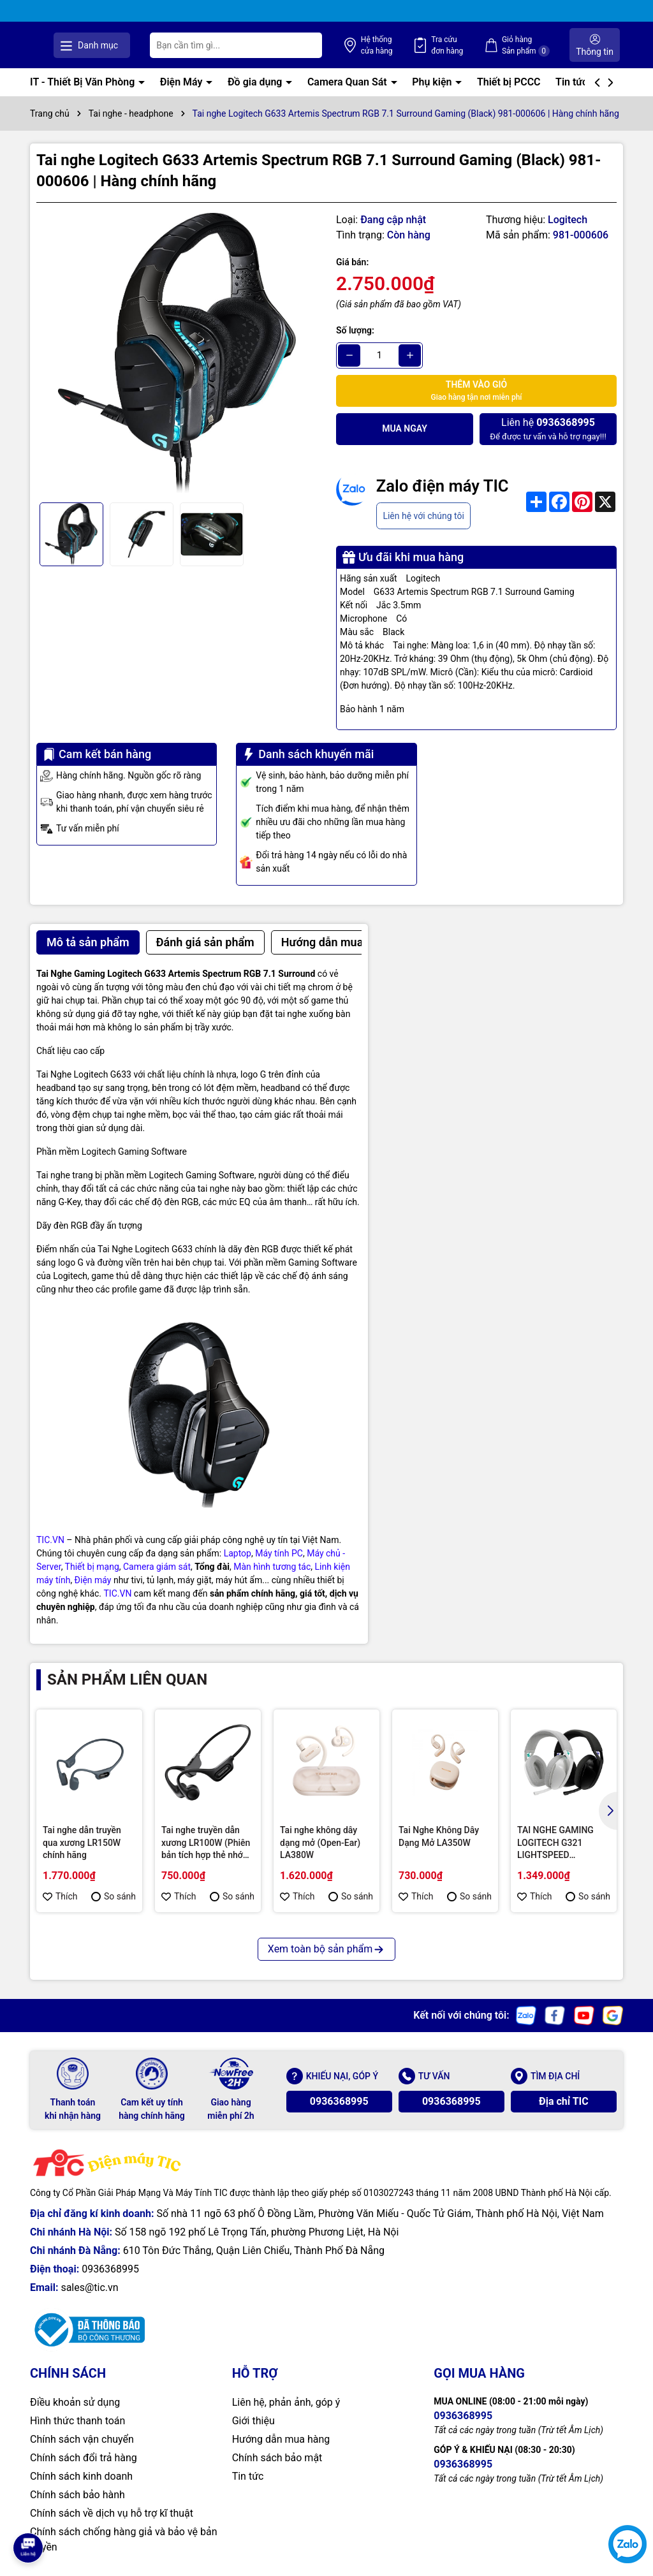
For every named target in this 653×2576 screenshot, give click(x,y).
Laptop (237, 1553)
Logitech (567, 219)
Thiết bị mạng (92, 1566)
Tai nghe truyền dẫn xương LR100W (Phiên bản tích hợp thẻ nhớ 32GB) (205, 1843)
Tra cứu (473, 45)
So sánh (113, 1896)
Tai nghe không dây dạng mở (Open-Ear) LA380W (320, 1842)
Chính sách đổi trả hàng (83, 2458)
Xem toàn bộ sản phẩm (326, 1949)
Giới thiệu (253, 2421)
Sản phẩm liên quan (127, 1679)
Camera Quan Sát (348, 81)
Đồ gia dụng (256, 81)
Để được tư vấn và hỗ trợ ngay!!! (548, 428)
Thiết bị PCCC (509, 81)
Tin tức (572, 81)
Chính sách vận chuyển (82, 2439)
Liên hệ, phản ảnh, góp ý (286, 2402)
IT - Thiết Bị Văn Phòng (83, 81)
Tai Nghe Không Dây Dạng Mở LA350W (439, 1836)
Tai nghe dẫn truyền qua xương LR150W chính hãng (82, 1842)
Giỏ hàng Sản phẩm (538, 45)
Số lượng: (355, 330)
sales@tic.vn (89, 2287)
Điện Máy (182, 81)
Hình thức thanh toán (77, 2421)
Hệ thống (416, 45)
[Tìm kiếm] (354, 44)
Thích (60, 1896)
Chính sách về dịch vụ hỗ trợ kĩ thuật (111, 2513)
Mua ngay (404, 428)
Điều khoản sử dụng (75, 2402)
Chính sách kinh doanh (81, 2476)
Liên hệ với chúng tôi (423, 515)
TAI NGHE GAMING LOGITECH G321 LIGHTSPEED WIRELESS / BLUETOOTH (555, 1843)
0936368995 (339, 2101)
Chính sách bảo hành (77, 2495)
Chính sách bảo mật (277, 2458)
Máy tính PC (279, 1553)
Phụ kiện (433, 81)
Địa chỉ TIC (564, 2101)
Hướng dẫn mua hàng (281, 2439)
